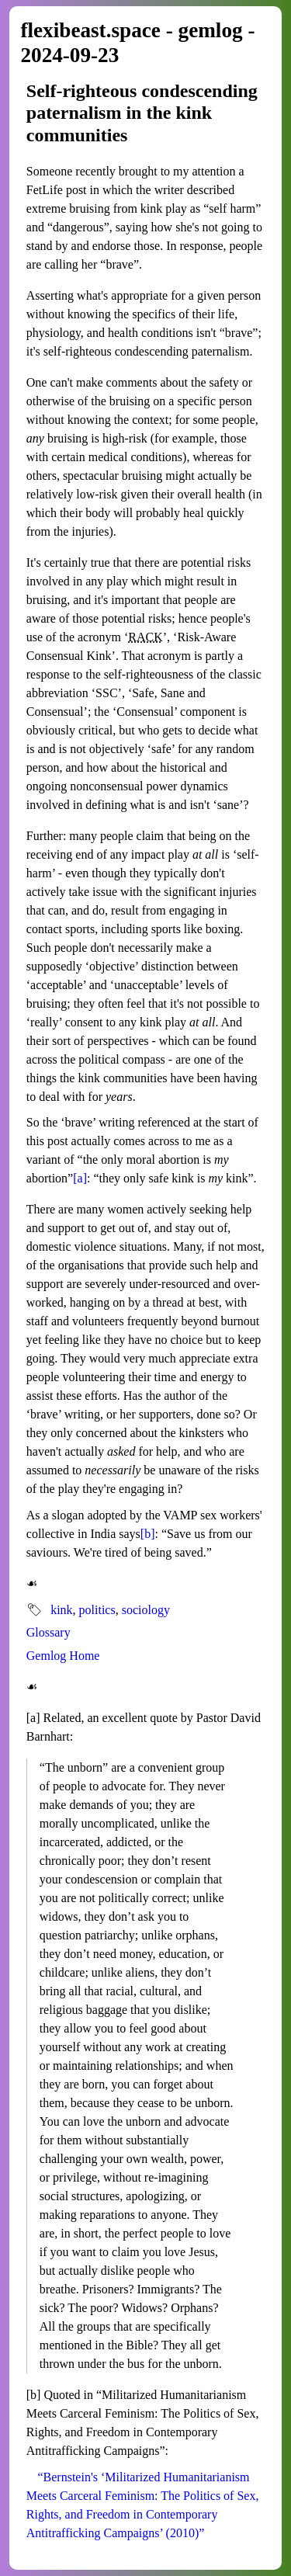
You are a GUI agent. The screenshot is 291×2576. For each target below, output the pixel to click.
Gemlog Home (63, 1655)
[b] (147, 1533)
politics (97, 1609)
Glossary (48, 1632)
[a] (80, 1178)
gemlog (210, 30)
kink (61, 1609)
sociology (146, 1609)
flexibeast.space (90, 30)
